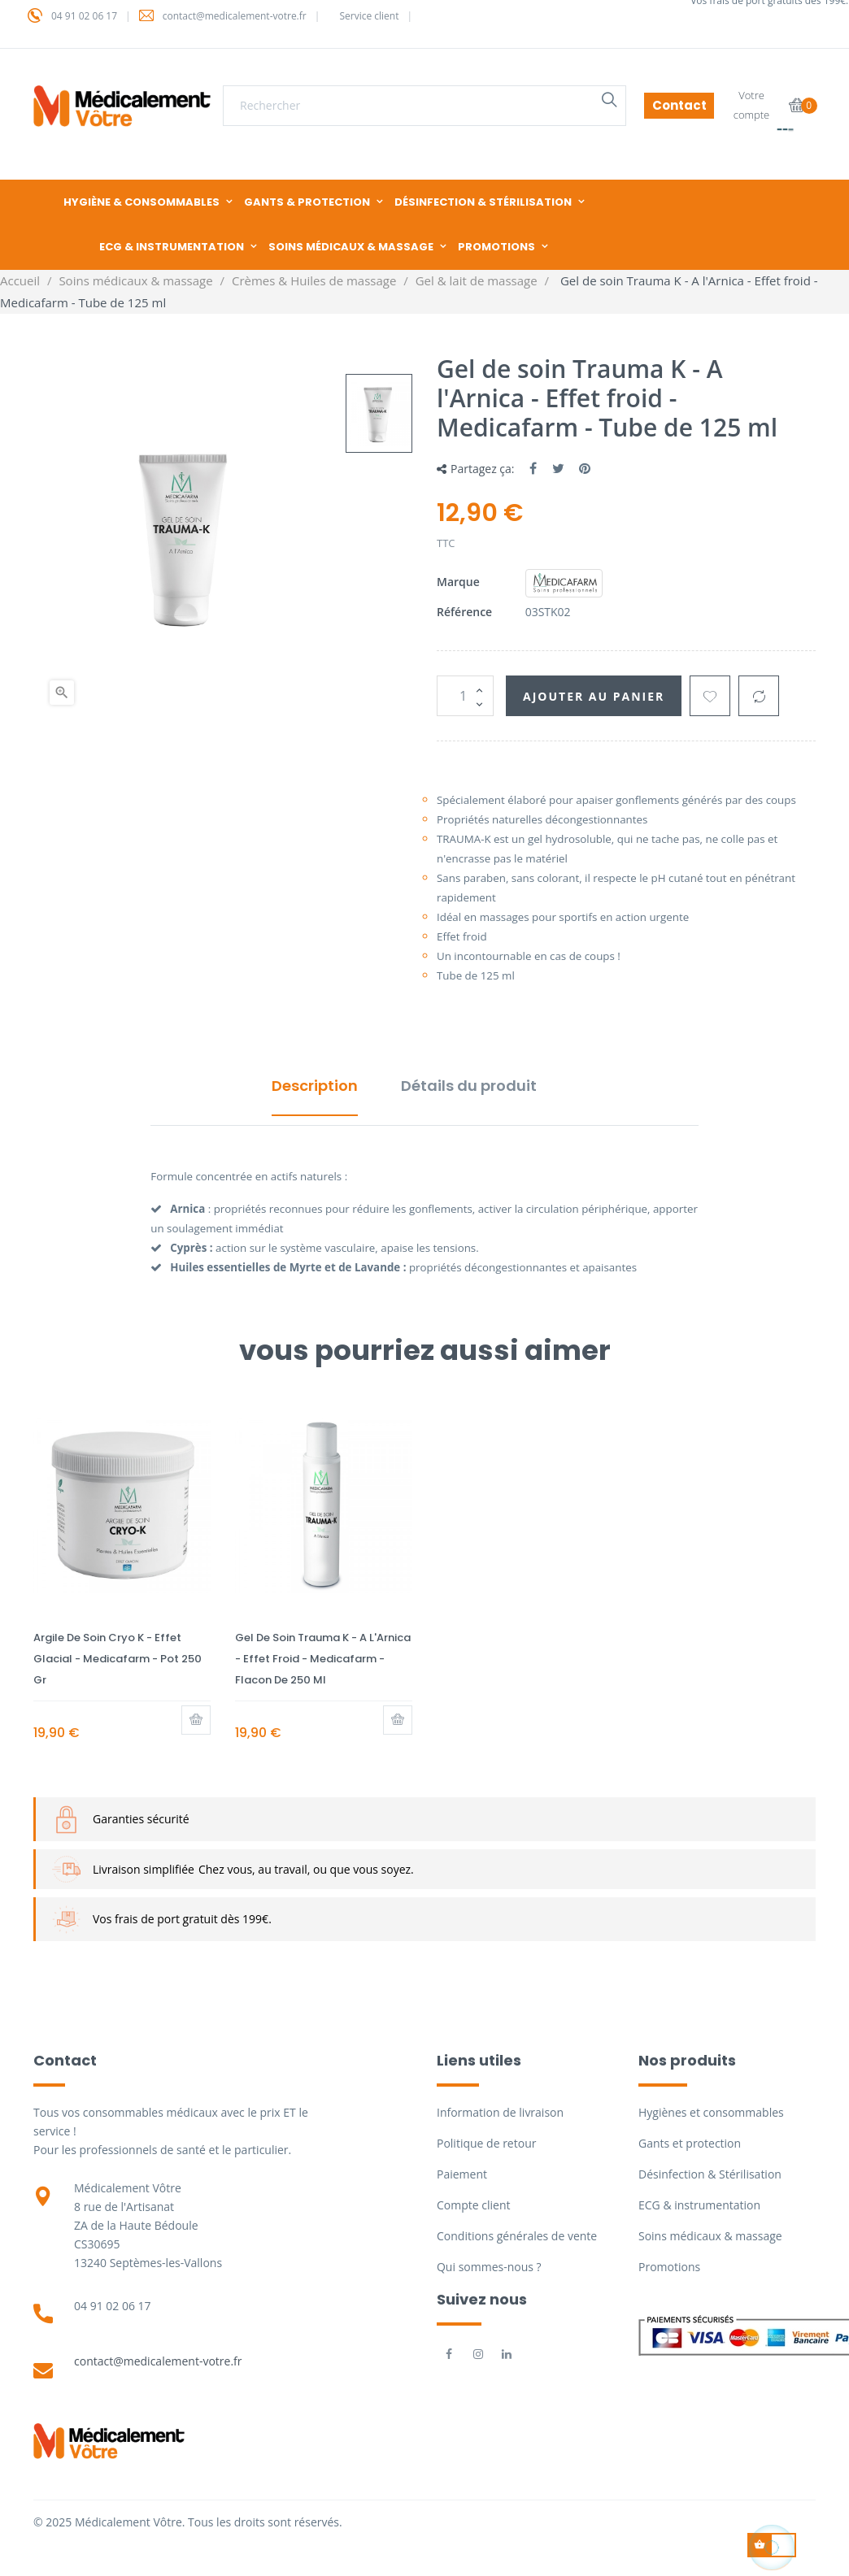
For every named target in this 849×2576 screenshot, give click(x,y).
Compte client (473, 2205)
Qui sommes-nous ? (489, 2266)
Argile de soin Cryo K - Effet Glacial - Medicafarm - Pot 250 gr (117, 1659)
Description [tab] (315, 1085)
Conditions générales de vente (517, 2236)
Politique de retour (486, 2143)
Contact (679, 105)
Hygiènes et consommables (711, 2112)
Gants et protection (689, 2143)
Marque (458, 581)
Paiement (462, 2174)
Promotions (669, 2266)
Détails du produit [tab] (469, 1085)
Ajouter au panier (593, 696)
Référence (464, 611)
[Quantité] (465, 695)
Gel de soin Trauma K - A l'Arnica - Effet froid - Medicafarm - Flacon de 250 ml (323, 1659)
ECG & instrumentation (699, 2205)
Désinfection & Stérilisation (710, 2174)
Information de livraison (500, 2112)
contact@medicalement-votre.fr (158, 2361)
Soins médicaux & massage (710, 2236)
